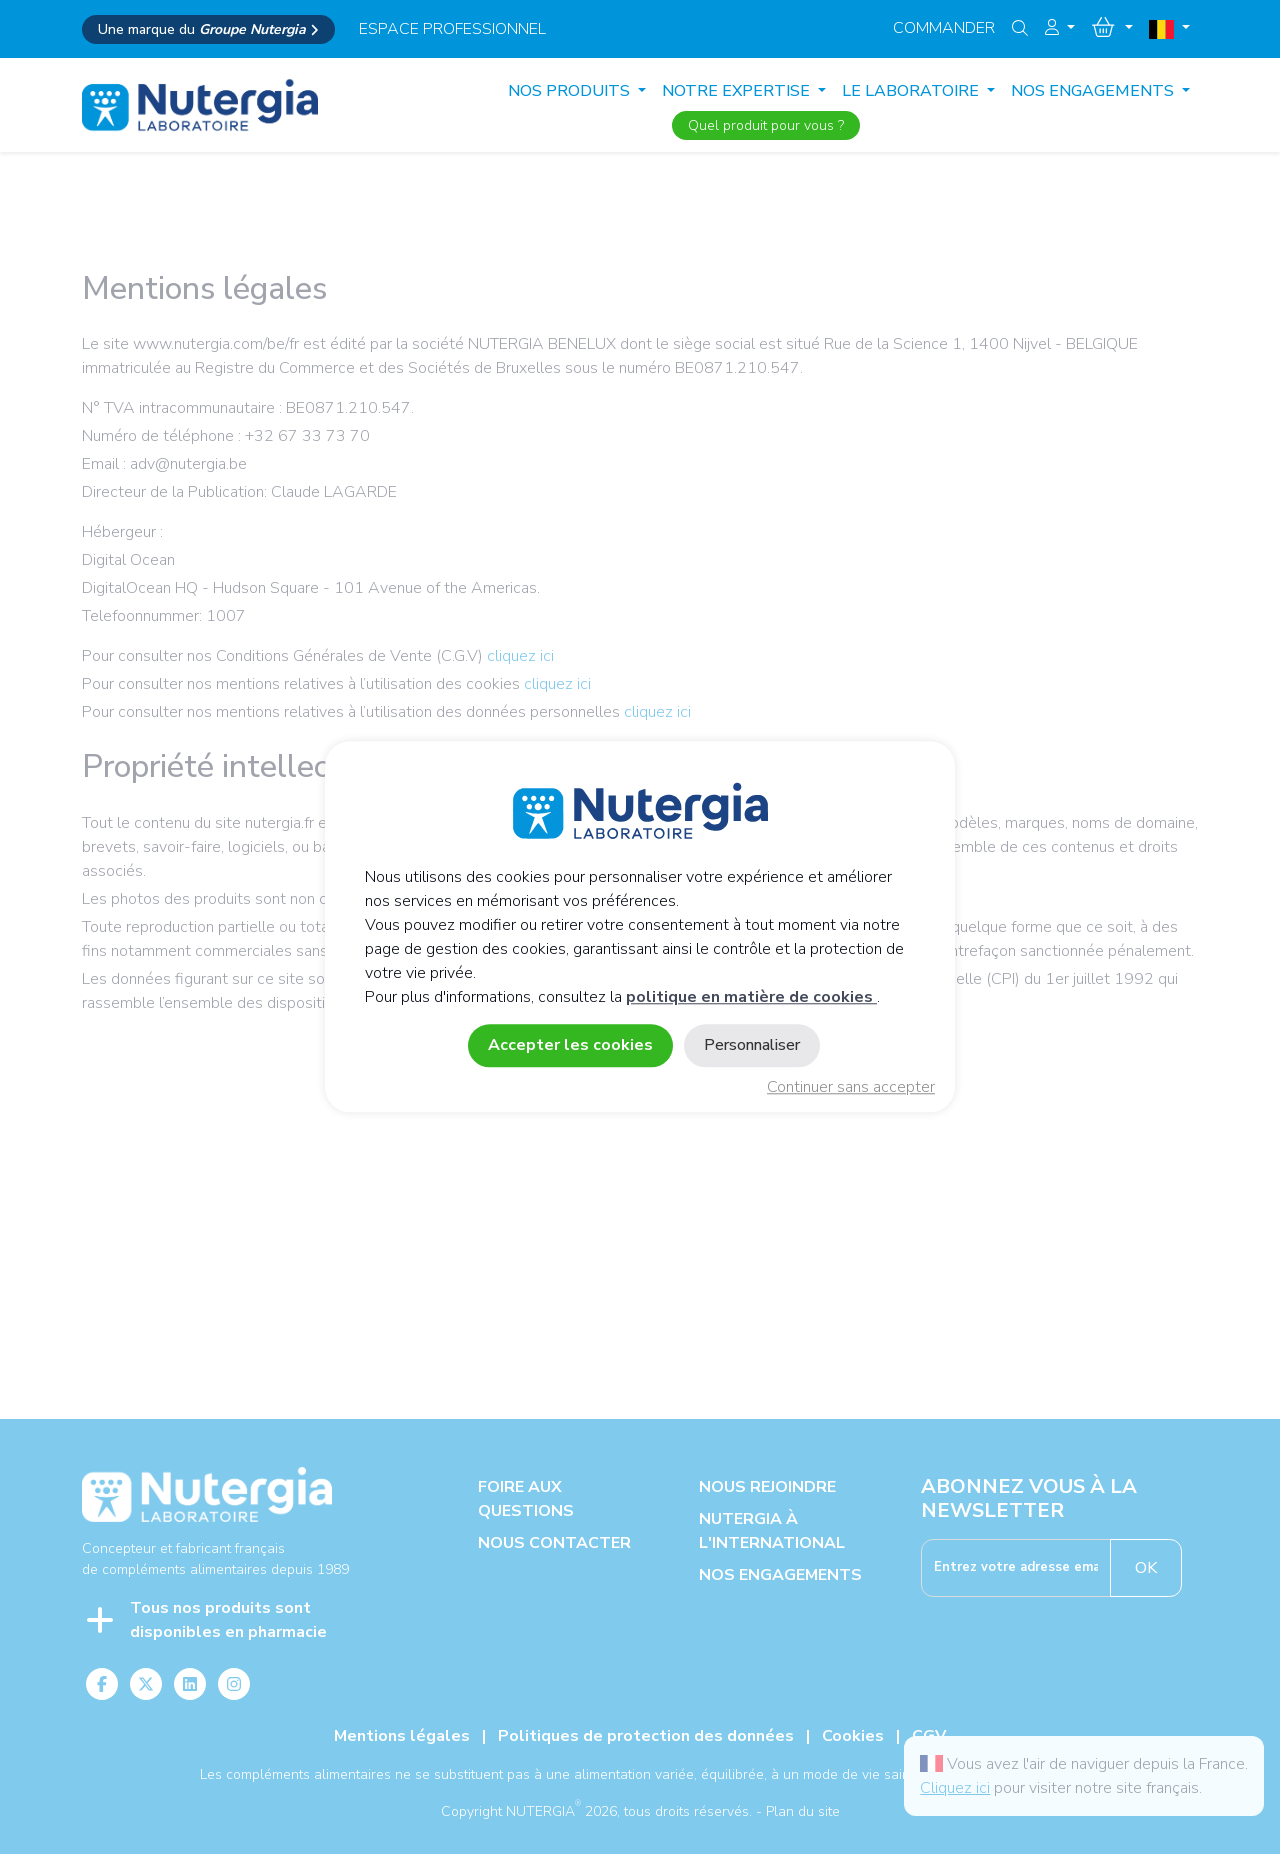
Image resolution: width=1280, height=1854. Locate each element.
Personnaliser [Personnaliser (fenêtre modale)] (752, 1046)
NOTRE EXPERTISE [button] (738, 91)
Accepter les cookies (570, 1046)
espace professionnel (452, 29)
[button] (1060, 28)
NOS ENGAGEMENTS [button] (1094, 91)
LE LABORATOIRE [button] (912, 91)
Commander (944, 28)
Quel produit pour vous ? (766, 125)
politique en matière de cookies (751, 998)
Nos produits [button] (571, 91)
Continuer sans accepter (851, 1088)
